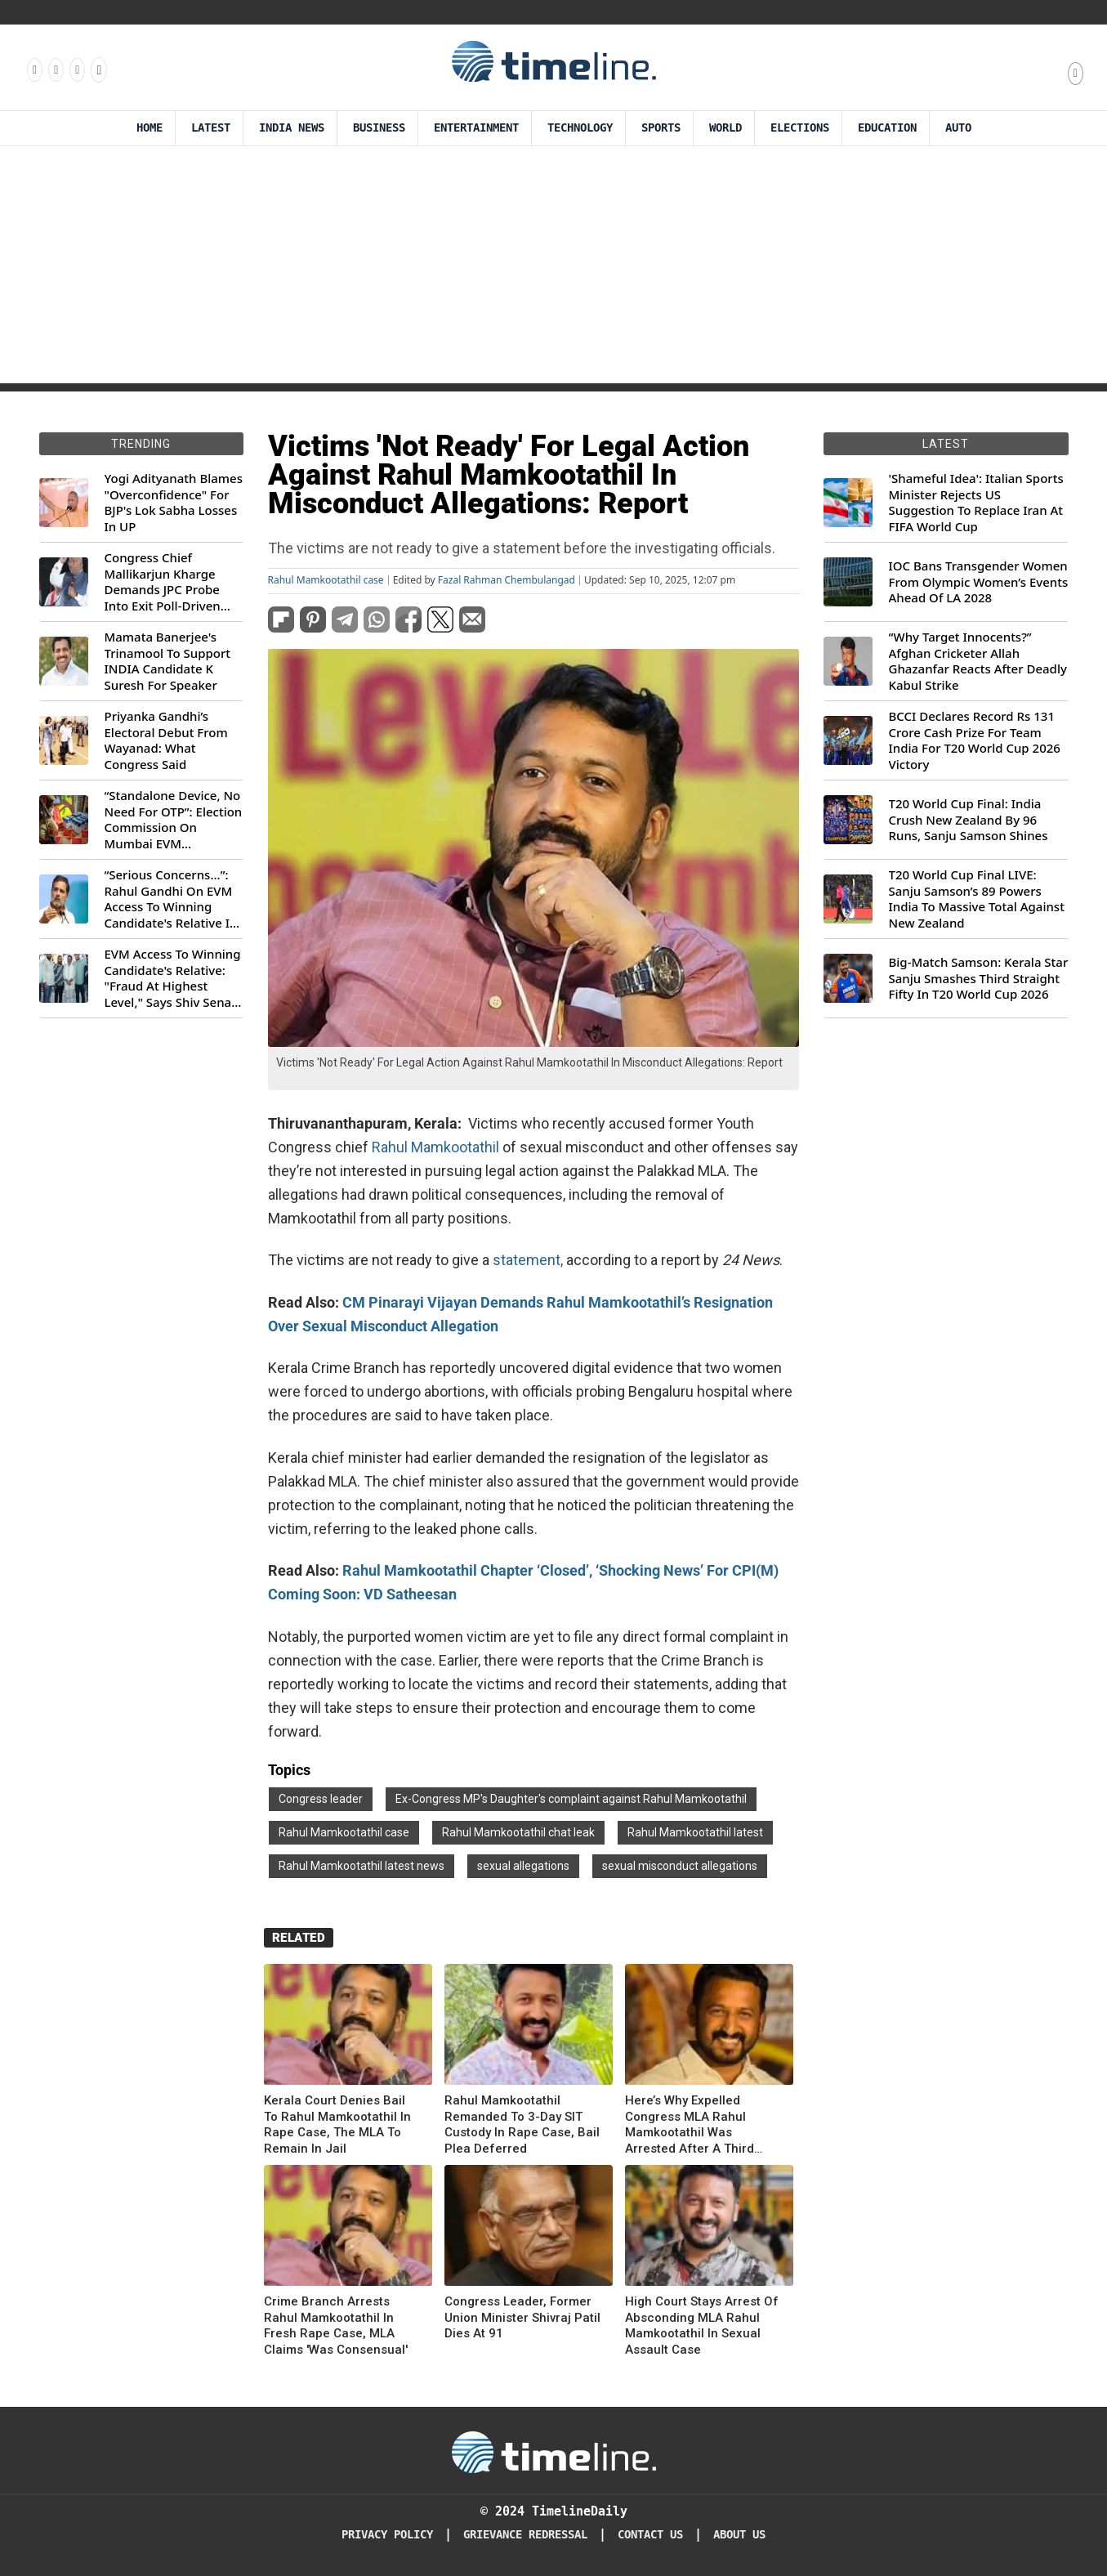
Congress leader (321, 1798)
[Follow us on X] (76, 69)
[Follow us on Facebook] (33, 69)
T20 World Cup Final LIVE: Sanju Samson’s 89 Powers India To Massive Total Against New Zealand (977, 899)
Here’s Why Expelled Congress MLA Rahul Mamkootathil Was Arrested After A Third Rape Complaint (689, 2125)
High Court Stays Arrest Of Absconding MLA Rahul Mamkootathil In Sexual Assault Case (702, 2325)
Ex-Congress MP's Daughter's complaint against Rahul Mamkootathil (571, 1798)
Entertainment (476, 127)
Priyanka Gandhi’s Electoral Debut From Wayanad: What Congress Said (166, 740)
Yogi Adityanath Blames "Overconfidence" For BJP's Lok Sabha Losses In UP (174, 502)
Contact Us (650, 2534)
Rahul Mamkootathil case (326, 580)
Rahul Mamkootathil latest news (361, 1865)
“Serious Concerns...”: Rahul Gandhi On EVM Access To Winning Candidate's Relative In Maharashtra (171, 899)
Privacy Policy (387, 2534)
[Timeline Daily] (554, 2451)
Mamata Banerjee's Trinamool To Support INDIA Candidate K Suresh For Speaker (168, 661)
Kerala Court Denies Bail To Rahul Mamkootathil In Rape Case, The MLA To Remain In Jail (337, 2124)
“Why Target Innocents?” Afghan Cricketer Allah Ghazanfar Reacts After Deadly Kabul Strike (978, 661)
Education (887, 127)
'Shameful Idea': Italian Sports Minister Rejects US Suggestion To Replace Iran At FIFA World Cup (976, 502)
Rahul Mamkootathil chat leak (518, 1832)
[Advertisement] (554, 268)
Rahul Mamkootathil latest (695, 1832)
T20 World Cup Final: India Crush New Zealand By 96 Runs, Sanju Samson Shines (968, 819)
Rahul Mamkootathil (435, 1147)
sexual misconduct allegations (679, 1865)
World (725, 127)
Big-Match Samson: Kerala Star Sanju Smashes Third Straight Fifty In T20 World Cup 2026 (979, 978)
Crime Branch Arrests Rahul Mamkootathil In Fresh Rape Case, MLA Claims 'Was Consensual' (336, 2325)
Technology (580, 127)
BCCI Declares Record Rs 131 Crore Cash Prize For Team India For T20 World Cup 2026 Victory (974, 740)
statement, (528, 1259)
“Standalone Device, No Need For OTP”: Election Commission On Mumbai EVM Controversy (174, 820)
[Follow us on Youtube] (97, 69)
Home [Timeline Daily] (149, 127)
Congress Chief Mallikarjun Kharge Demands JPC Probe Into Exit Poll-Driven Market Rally (163, 582)
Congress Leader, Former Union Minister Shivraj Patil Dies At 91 (522, 2317)
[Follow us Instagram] (55, 69)
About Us (739, 2534)
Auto (958, 127)
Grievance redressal (525, 2534)
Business (379, 127)
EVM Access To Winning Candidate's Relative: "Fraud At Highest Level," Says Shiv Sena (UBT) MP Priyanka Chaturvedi (173, 978)
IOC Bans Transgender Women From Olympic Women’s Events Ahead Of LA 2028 (979, 582)
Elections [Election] (799, 127)
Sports (661, 127)
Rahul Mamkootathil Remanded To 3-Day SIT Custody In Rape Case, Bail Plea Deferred (522, 2124)
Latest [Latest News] (210, 127)
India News (291, 127)
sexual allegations (523, 1865)
